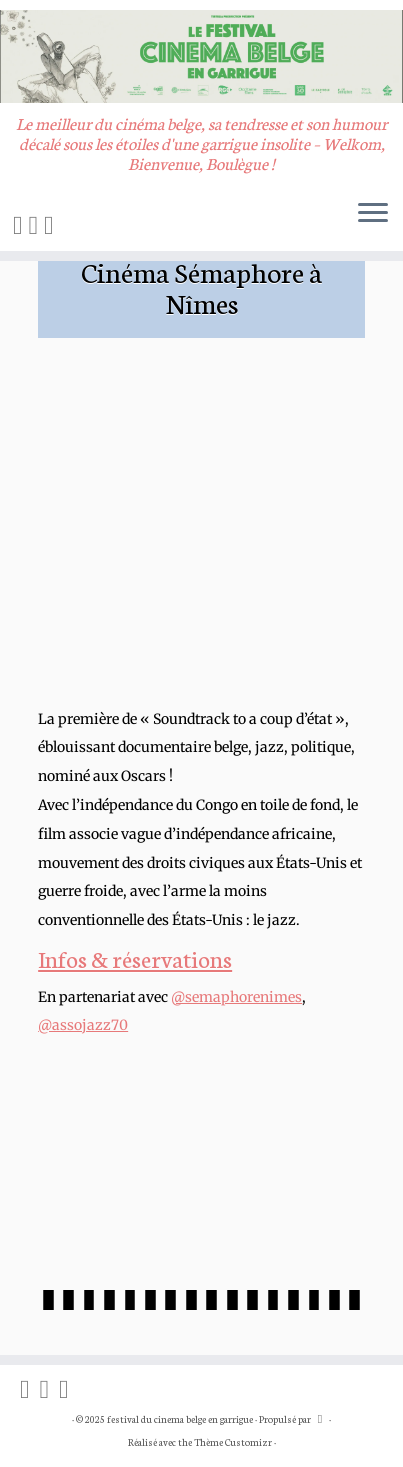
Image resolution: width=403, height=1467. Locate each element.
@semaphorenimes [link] (236, 997)
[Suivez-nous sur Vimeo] (52, 223)
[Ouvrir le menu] (373, 215)
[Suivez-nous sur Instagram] (37, 223)
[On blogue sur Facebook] (21, 223)
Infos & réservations (135, 958)
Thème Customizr (233, 1442)
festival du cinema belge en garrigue (180, 1419)
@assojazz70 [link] (83, 1025)
